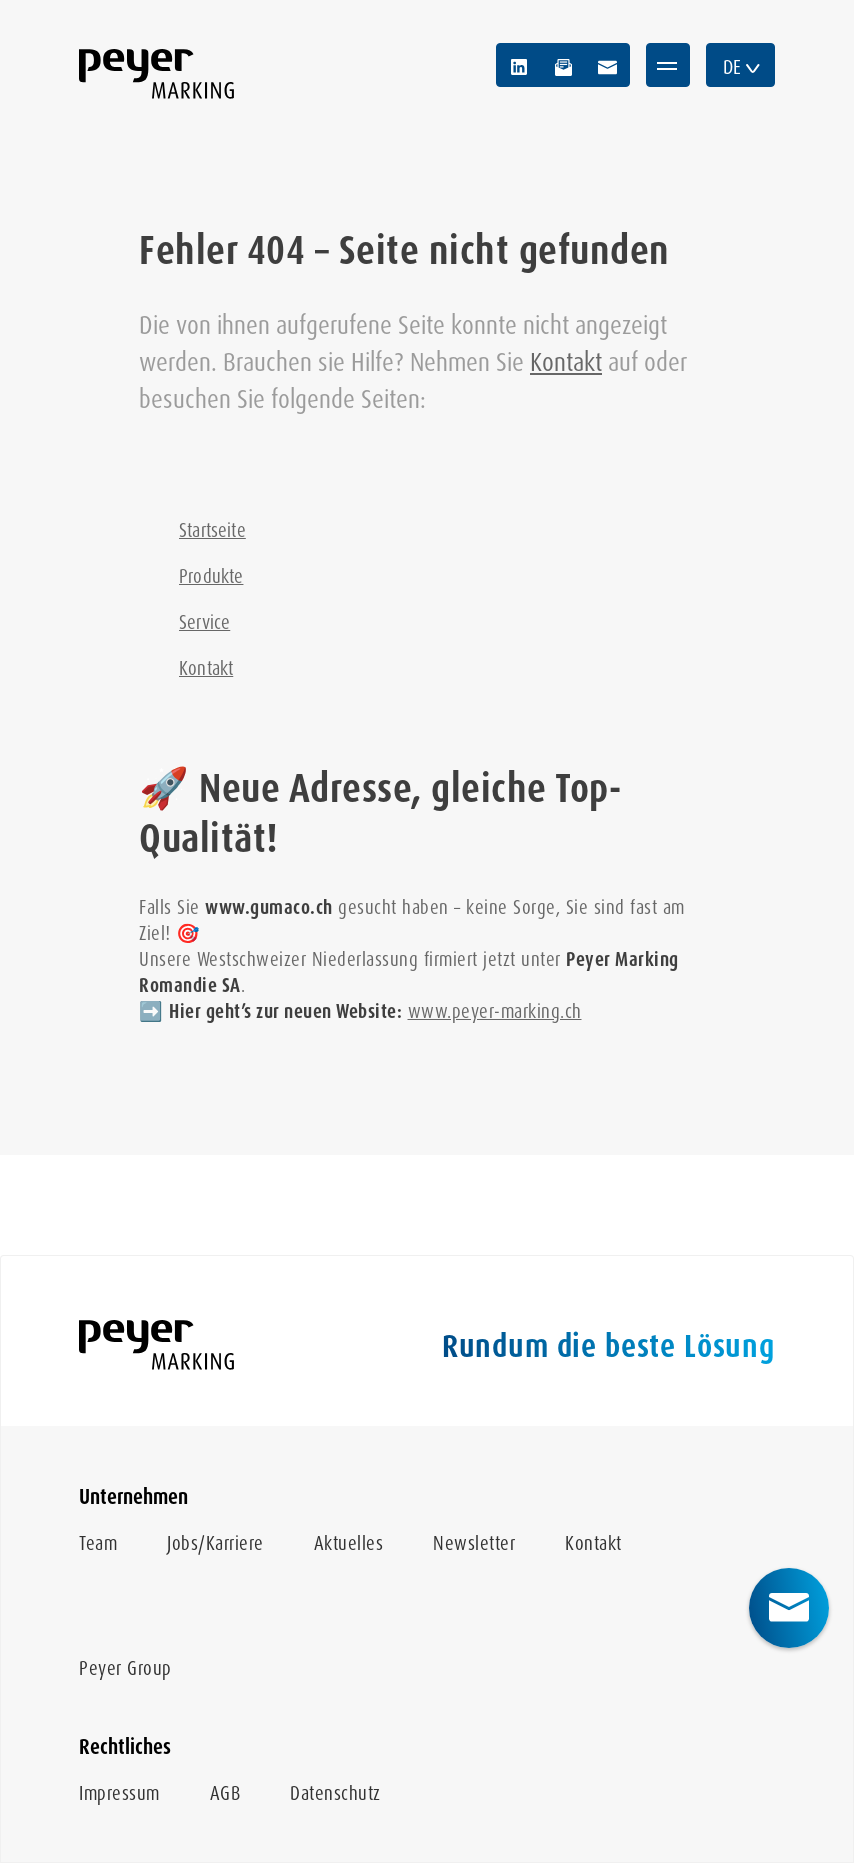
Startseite (212, 530)
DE (742, 67)
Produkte (211, 576)
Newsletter (474, 1543)
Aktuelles (349, 1543)
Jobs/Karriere (215, 1543)
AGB (225, 1793)
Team (98, 1543)
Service (204, 622)
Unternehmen (133, 1497)
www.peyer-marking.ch (495, 1011)
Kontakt (566, 362)
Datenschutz (335, 1793)
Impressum (119, 1793)
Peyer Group (125, 1668)
